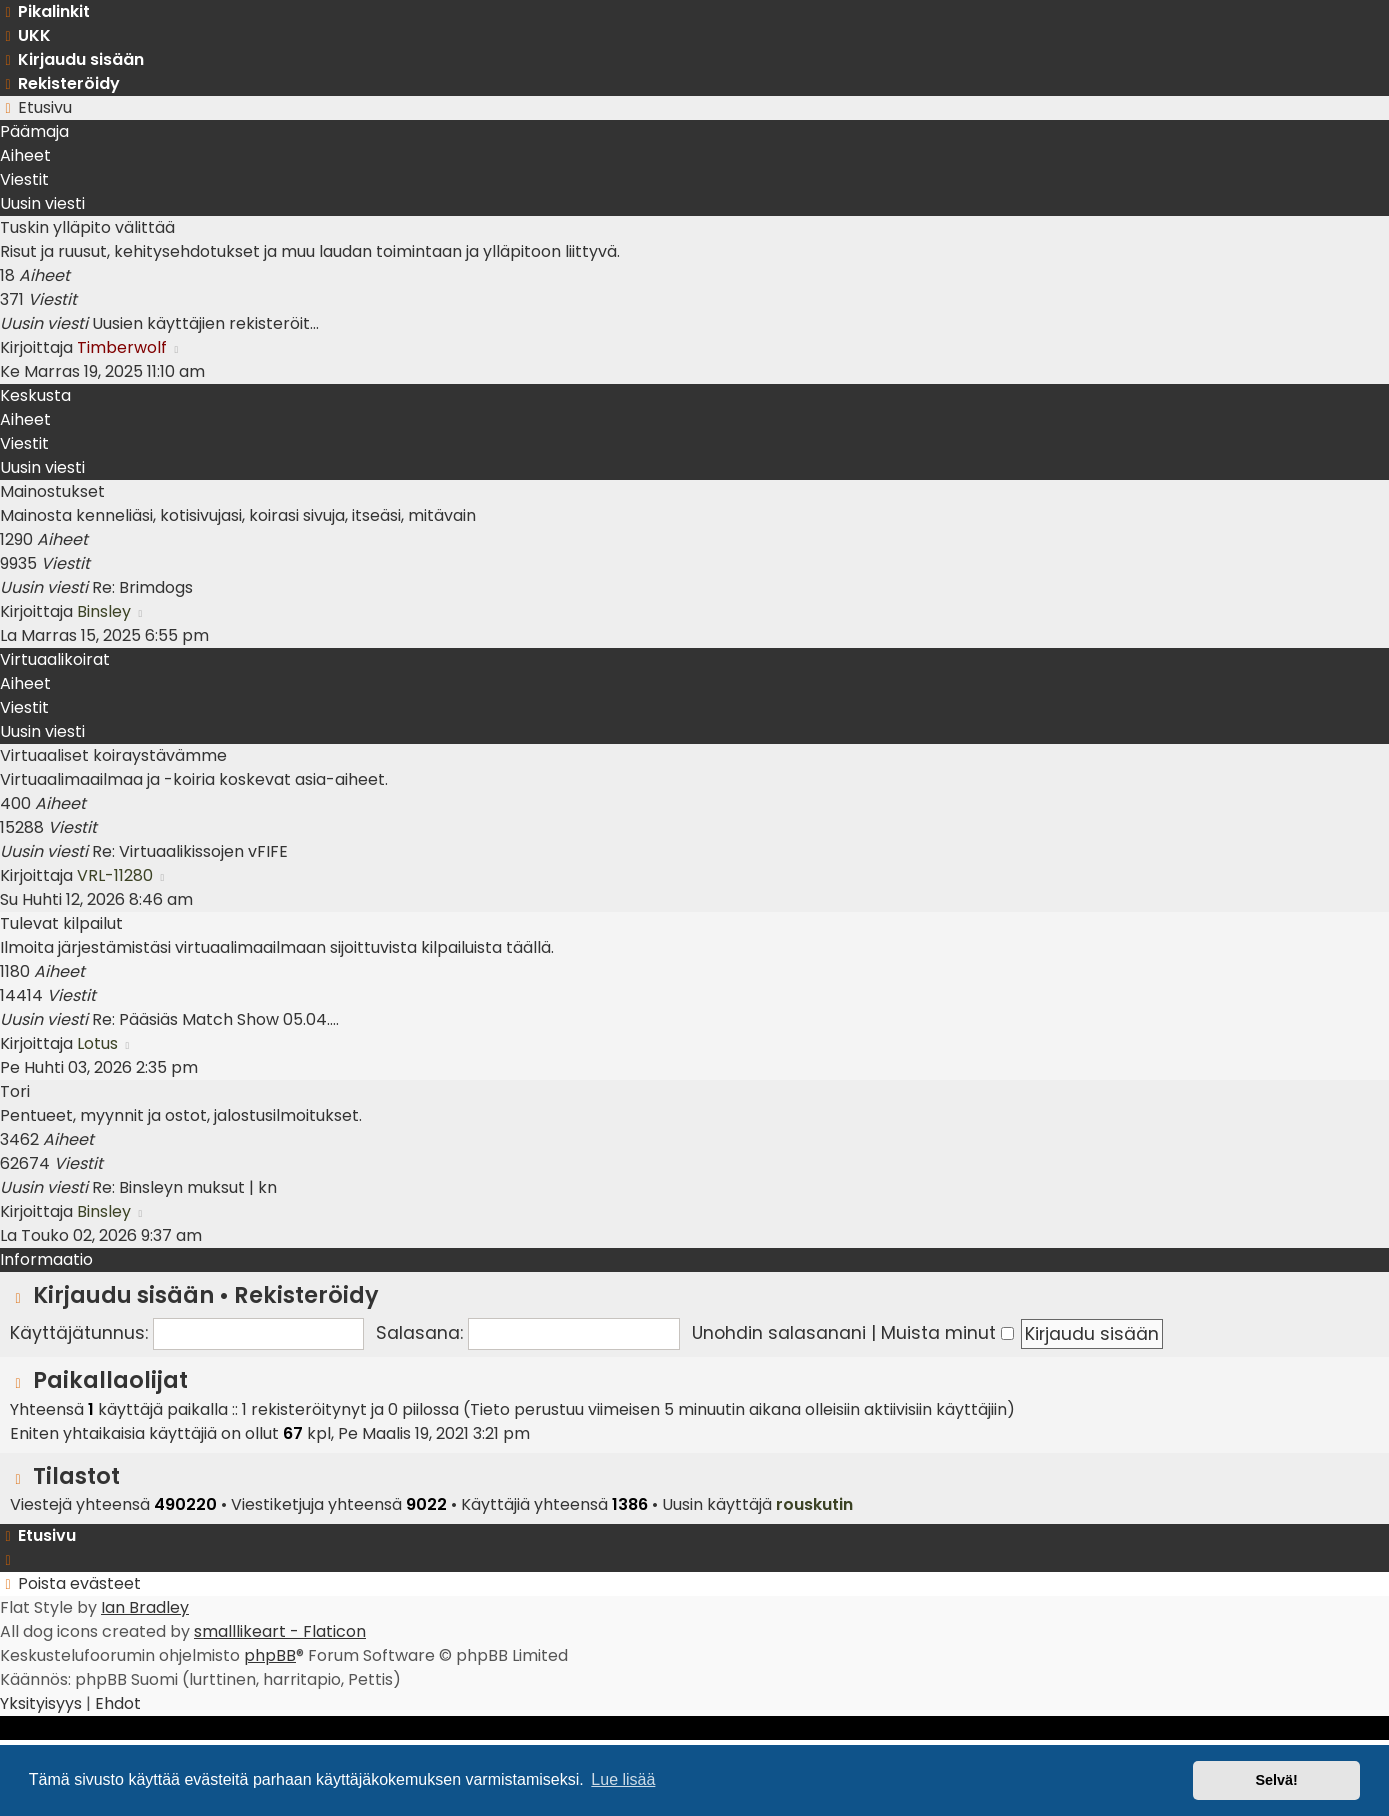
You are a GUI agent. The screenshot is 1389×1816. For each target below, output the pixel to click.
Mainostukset (52, 491)
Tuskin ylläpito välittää (87, 227)
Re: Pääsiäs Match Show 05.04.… (215, 1019)
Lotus (97, 1043)
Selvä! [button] (1276, 1780)
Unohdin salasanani (779, 1333)
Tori (15, 1091)
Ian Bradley (145, 1607)
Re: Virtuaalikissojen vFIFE (190, 851)
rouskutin (814, 1504)
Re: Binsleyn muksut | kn (184, 1187)
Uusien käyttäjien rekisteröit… (205, 323)
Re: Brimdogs (142, 587)
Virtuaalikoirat (55, 659)
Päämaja (34, 131)
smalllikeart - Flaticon (280, 1631)
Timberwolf (122, 347)
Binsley (104, 611)
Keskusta (35, 395)
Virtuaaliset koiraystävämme (113, 755)
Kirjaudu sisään (123, 1295)
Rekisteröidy (306, 1295)
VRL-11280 (115, 875)
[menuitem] (25, 35)
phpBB (270, 1655)
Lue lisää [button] (623, 1779)
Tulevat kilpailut (61, 923)
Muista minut (947, 1333)
